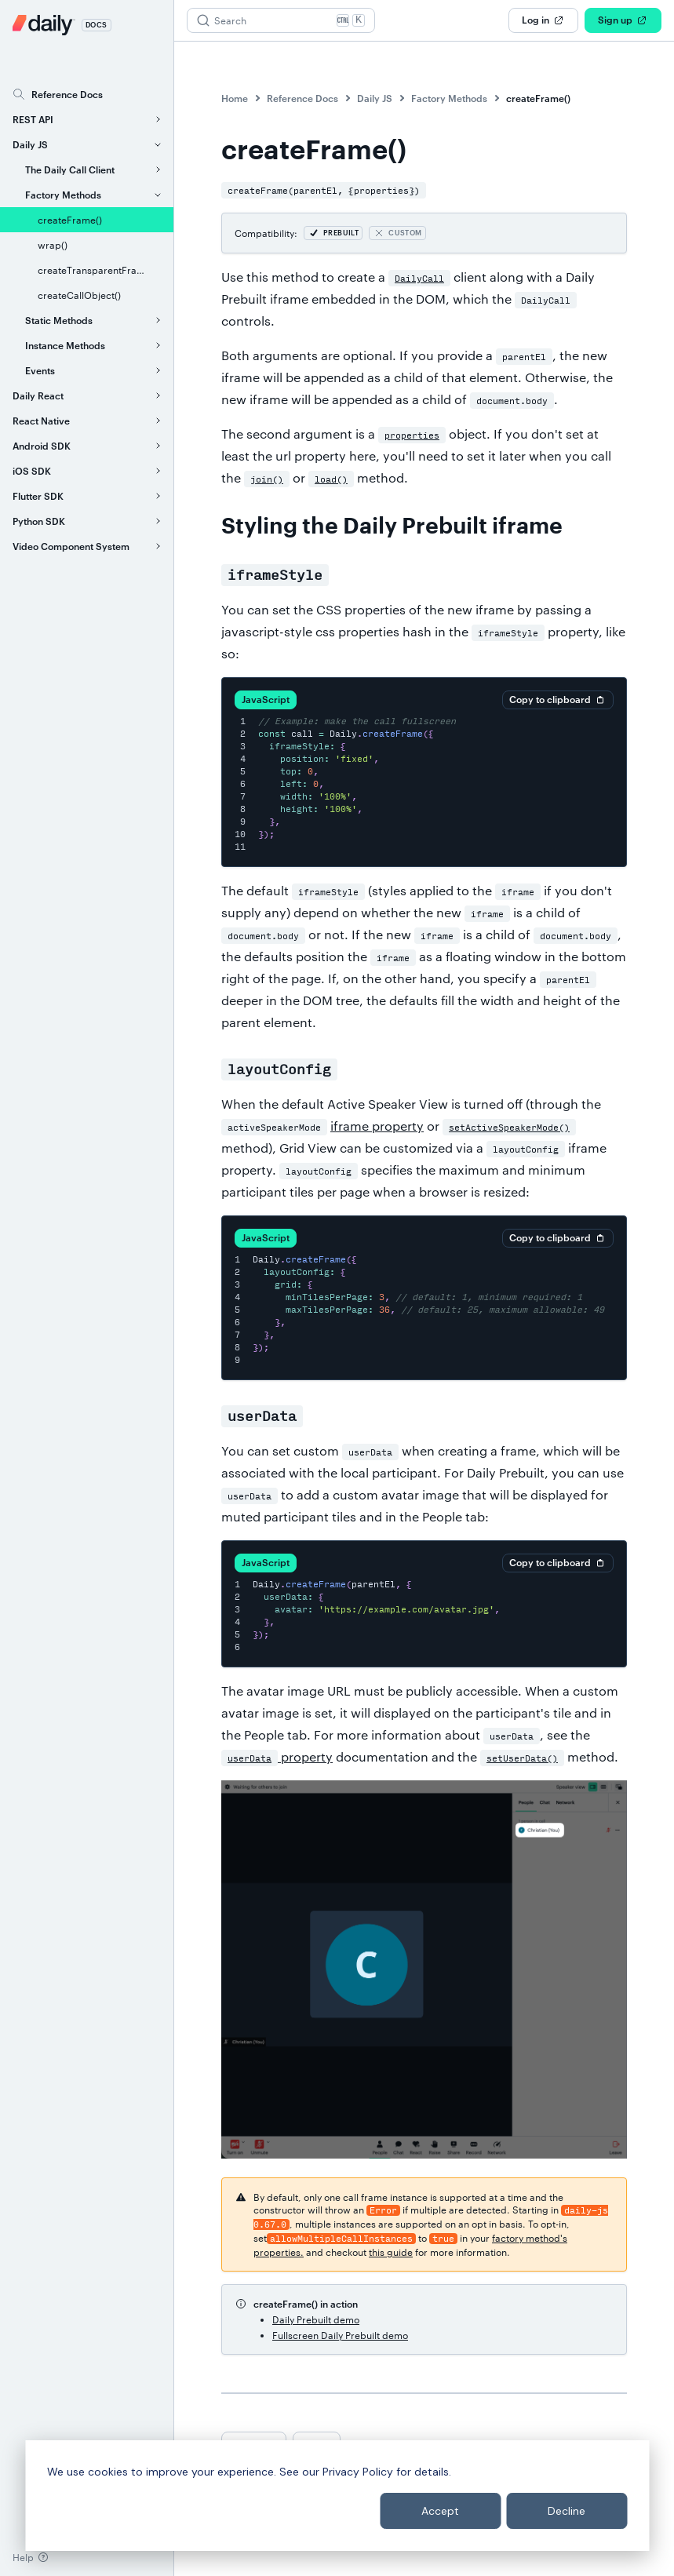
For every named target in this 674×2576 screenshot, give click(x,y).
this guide (391, 2251)
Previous (254, 2443)
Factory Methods (449, 98)
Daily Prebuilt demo (315, 2319)
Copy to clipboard (558, 700)
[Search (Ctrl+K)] (281, 20)
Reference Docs (302, 98)
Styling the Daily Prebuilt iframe (392, 526)
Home (234, 98)
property (277, 1756)
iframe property (377, 1125)
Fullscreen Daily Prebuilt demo (340, 2335)
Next (316, 2443)
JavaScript (266, 699)
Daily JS (374, 98)
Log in (543, 20)
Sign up (623, 20)
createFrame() (538, 98)
